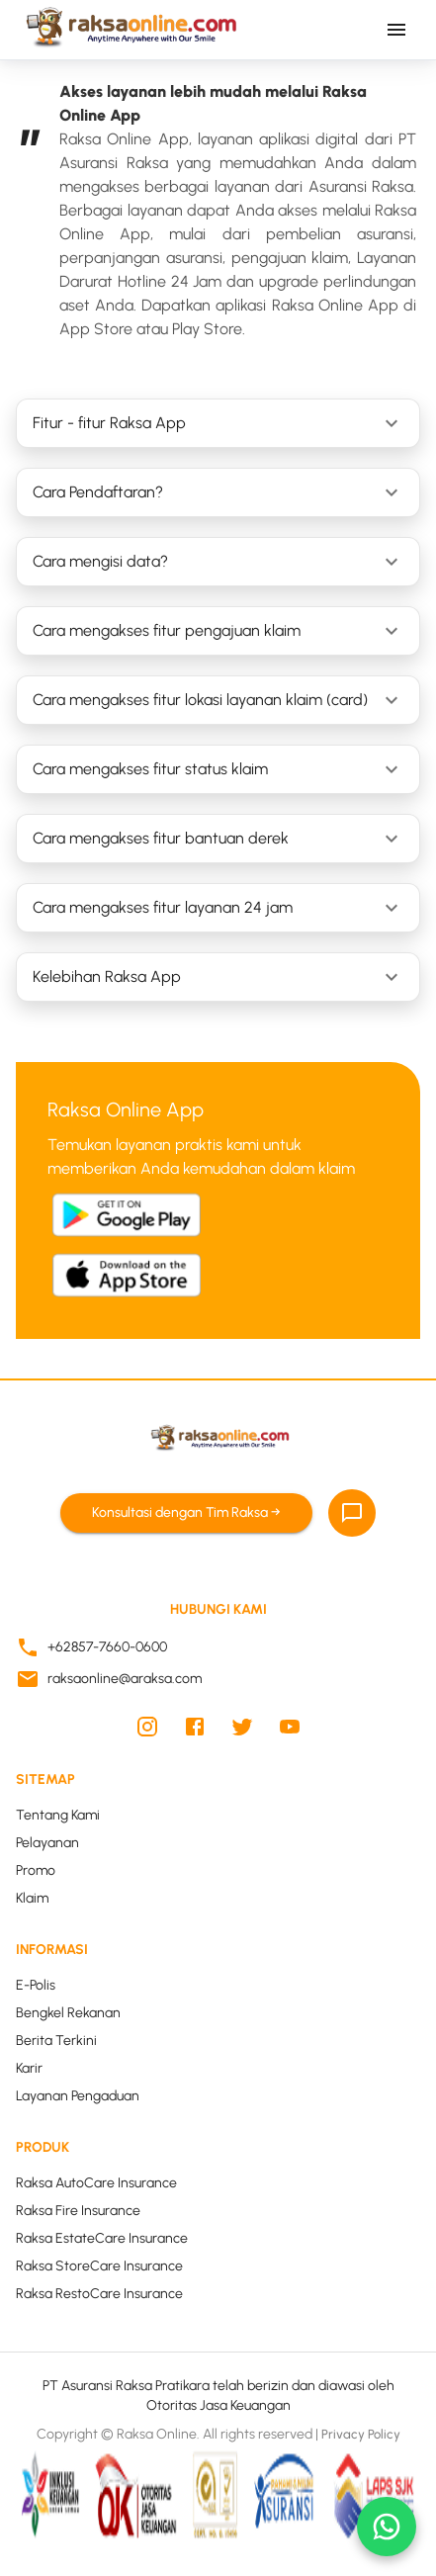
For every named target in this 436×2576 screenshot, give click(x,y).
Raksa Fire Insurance (78, 2210)
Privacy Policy (360, 2435)
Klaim (32, 1898)
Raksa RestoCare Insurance (99, 2293)
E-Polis (35, 1985)
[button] (218, 423)
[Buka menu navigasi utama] (396, 29)
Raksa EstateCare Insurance (102, 2238)
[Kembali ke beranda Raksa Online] (129, 29)
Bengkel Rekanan (68, 2012)
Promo (35, 1870)
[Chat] (352, 1513)
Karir (29, 2068)
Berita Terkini (56, 2040)
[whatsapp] (386, 2526)
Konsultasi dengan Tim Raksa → (186, 1513)
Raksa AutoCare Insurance (96, 2183)
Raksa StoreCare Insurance (99, 2266)
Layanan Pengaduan (77, 2095)
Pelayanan (47, 1842)
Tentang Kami (58, 1815)
